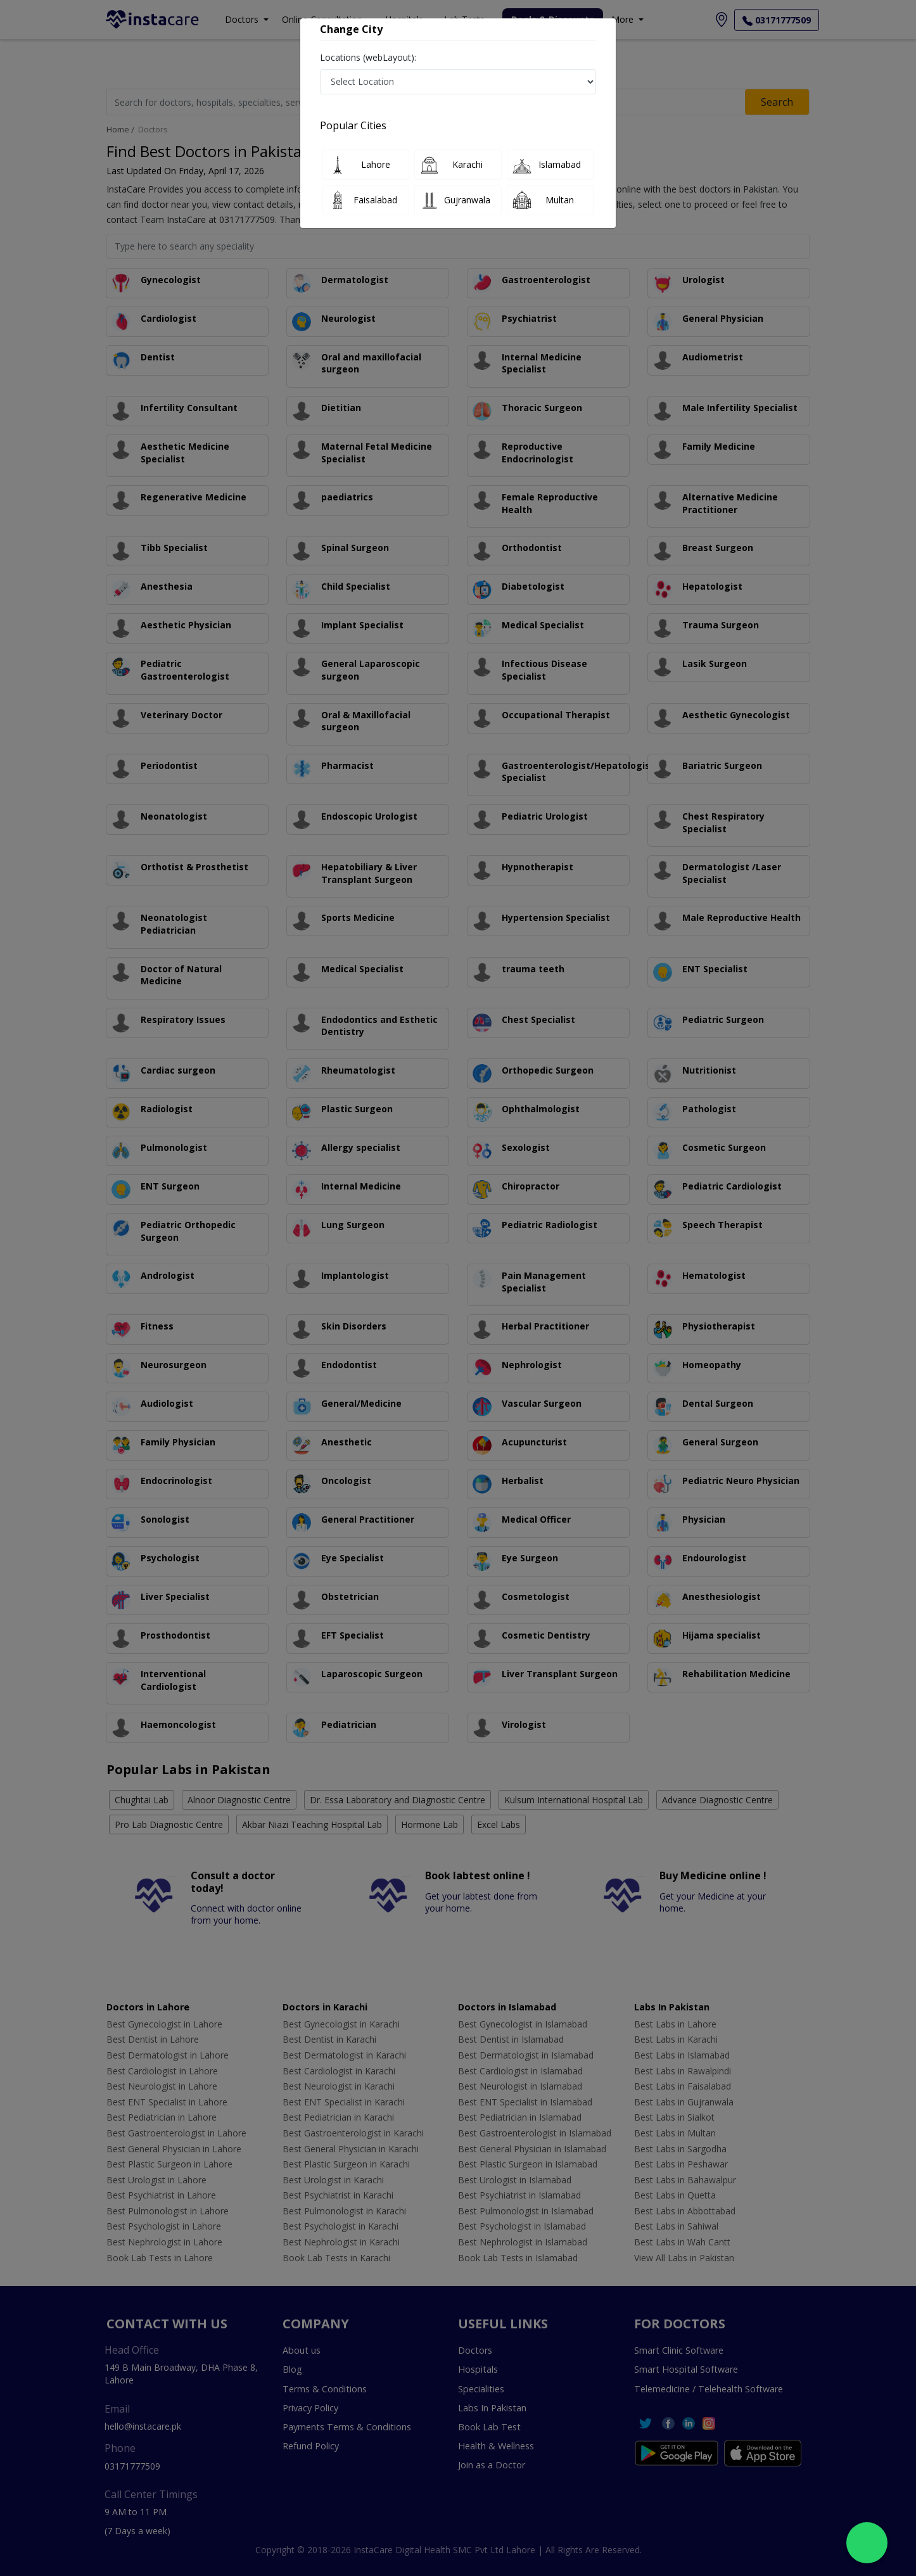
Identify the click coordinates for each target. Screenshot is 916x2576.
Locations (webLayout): (368, 57)
